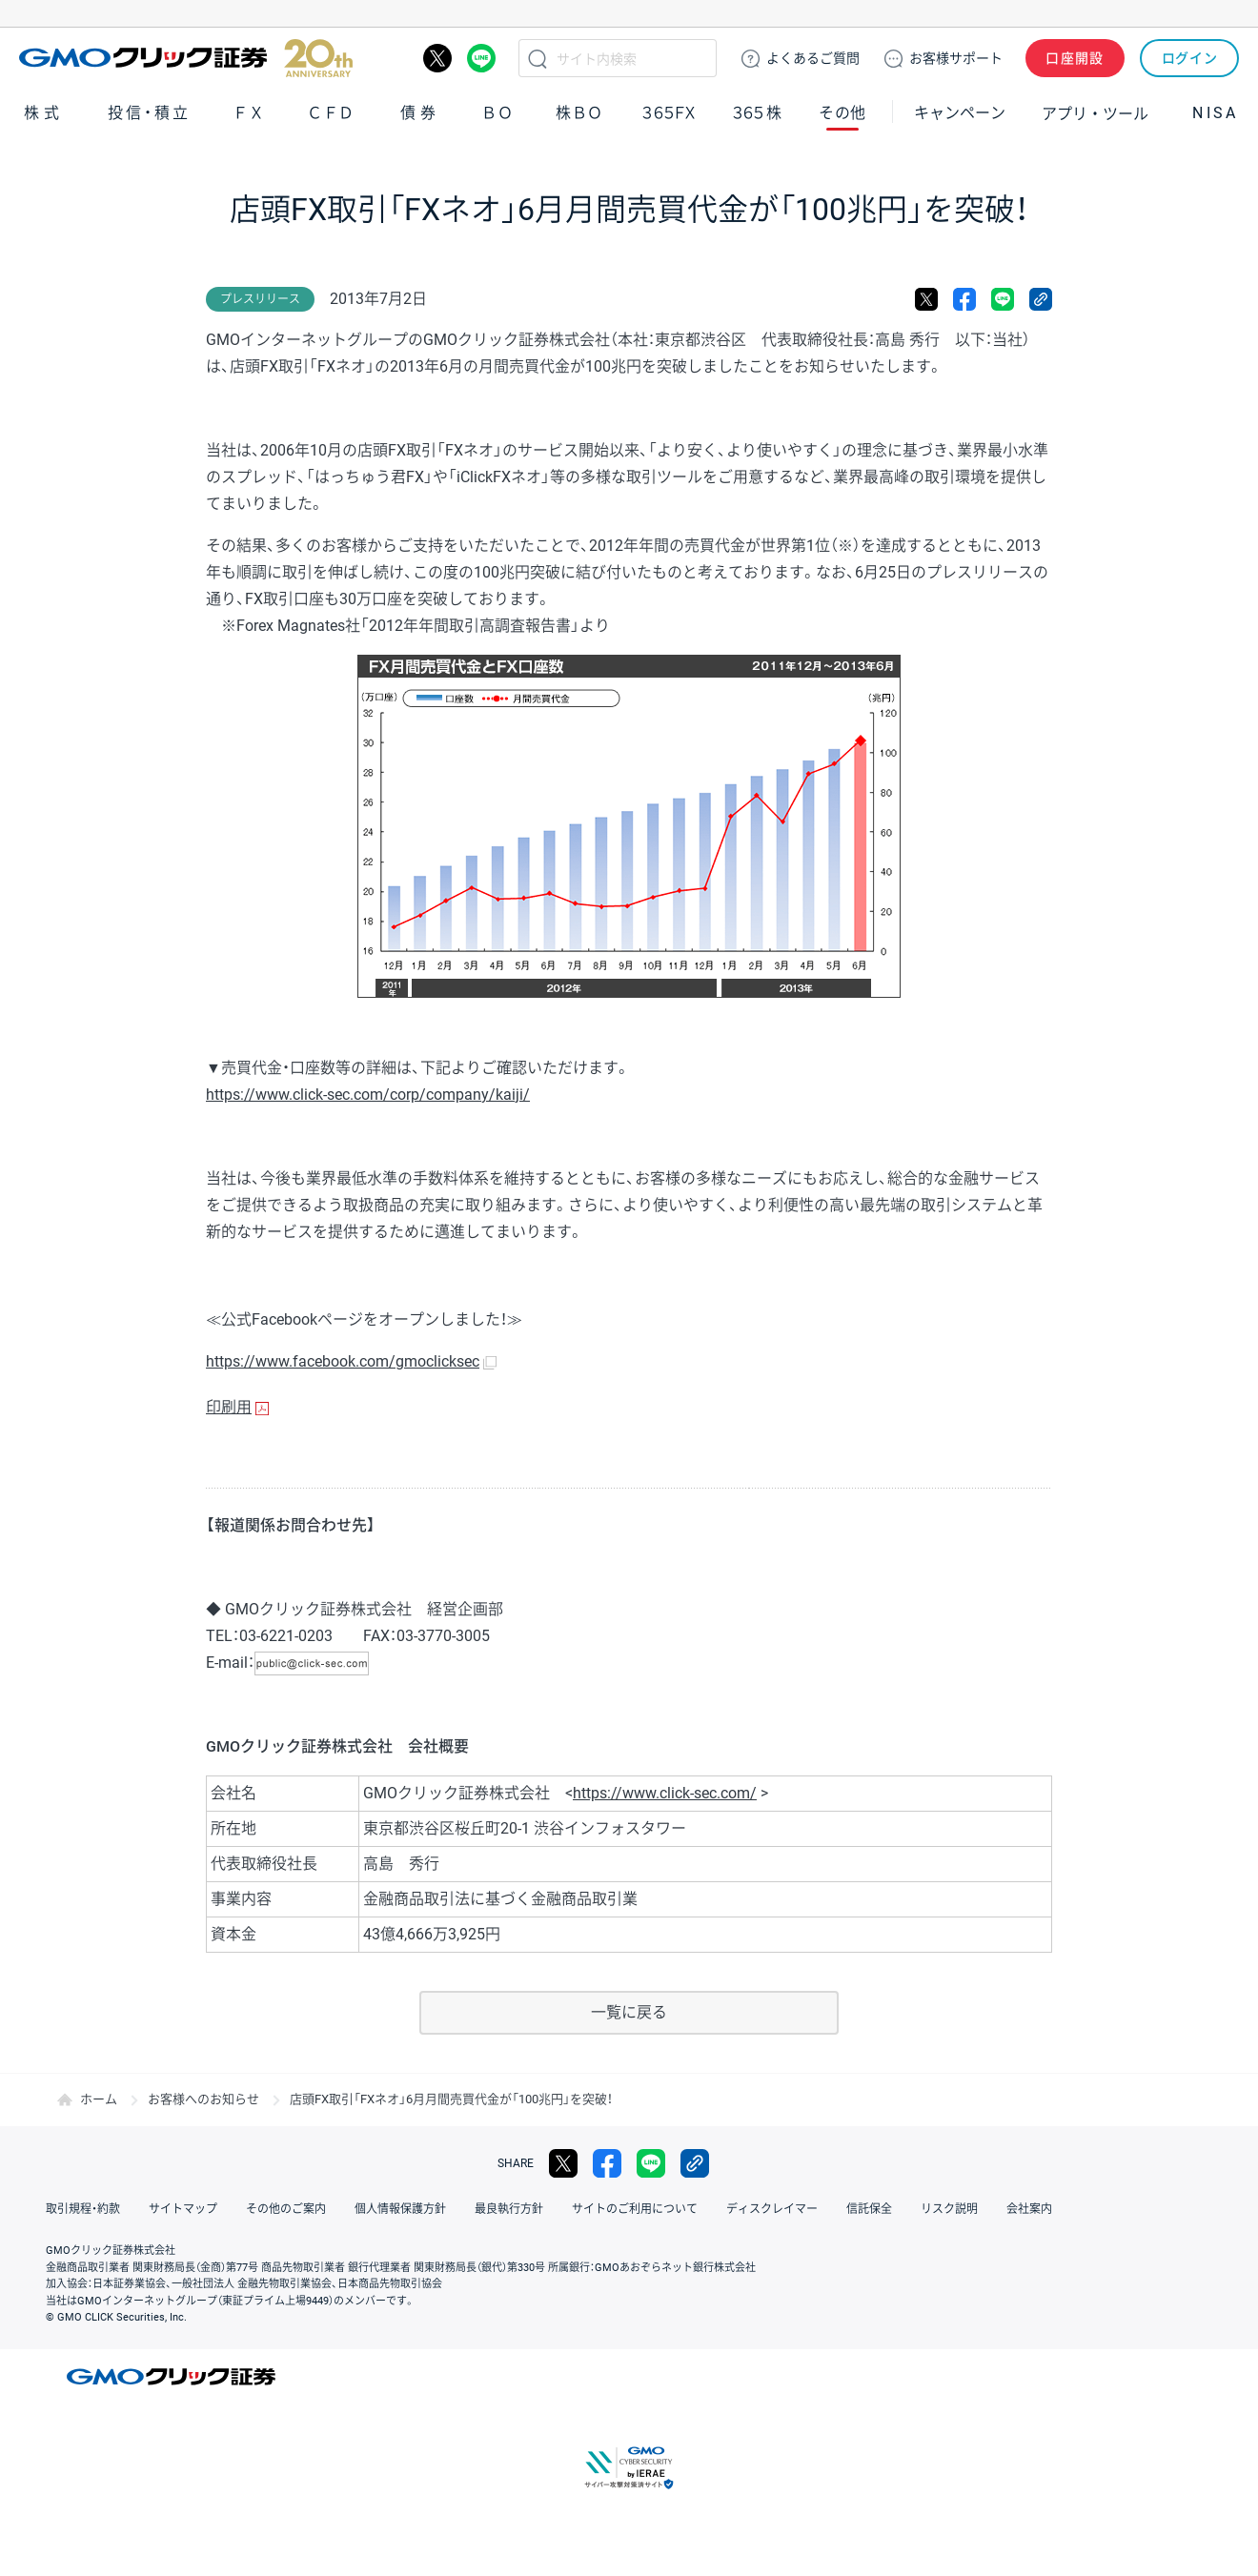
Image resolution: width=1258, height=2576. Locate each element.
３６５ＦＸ (668, 113)
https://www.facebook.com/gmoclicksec (342, 1361)
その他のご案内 (286, 2209)
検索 (537, 58)
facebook (964, 299)
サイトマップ (183, 2209)
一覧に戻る (629, 2012)
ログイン (1190, 58)
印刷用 (229, 1407)
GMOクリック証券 (186, 58)
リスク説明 (949, 2209)
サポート (956, 58)
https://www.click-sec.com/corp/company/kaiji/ (368, 1094)
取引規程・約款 (83, 2209)
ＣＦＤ (331, 113)
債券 (420, 113)
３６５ (757, 113)
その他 (842, 113)
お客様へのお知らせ (203, 2099)
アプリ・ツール (1095, 112)
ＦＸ (249, 113)
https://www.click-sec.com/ (665, 1793)
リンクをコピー (1040, 299)
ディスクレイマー (772, 2209)
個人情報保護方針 (400, 2209)
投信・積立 (150, 113)
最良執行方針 (509, 2209)
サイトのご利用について (635, 2209)
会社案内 (1029, 2209)
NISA (1215, 113)
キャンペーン (959, 113)
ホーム (98, 2099)
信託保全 (869, 2209)
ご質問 (813, 58)
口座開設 (1075, 58)
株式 (44, 113)
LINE (481, 58)
